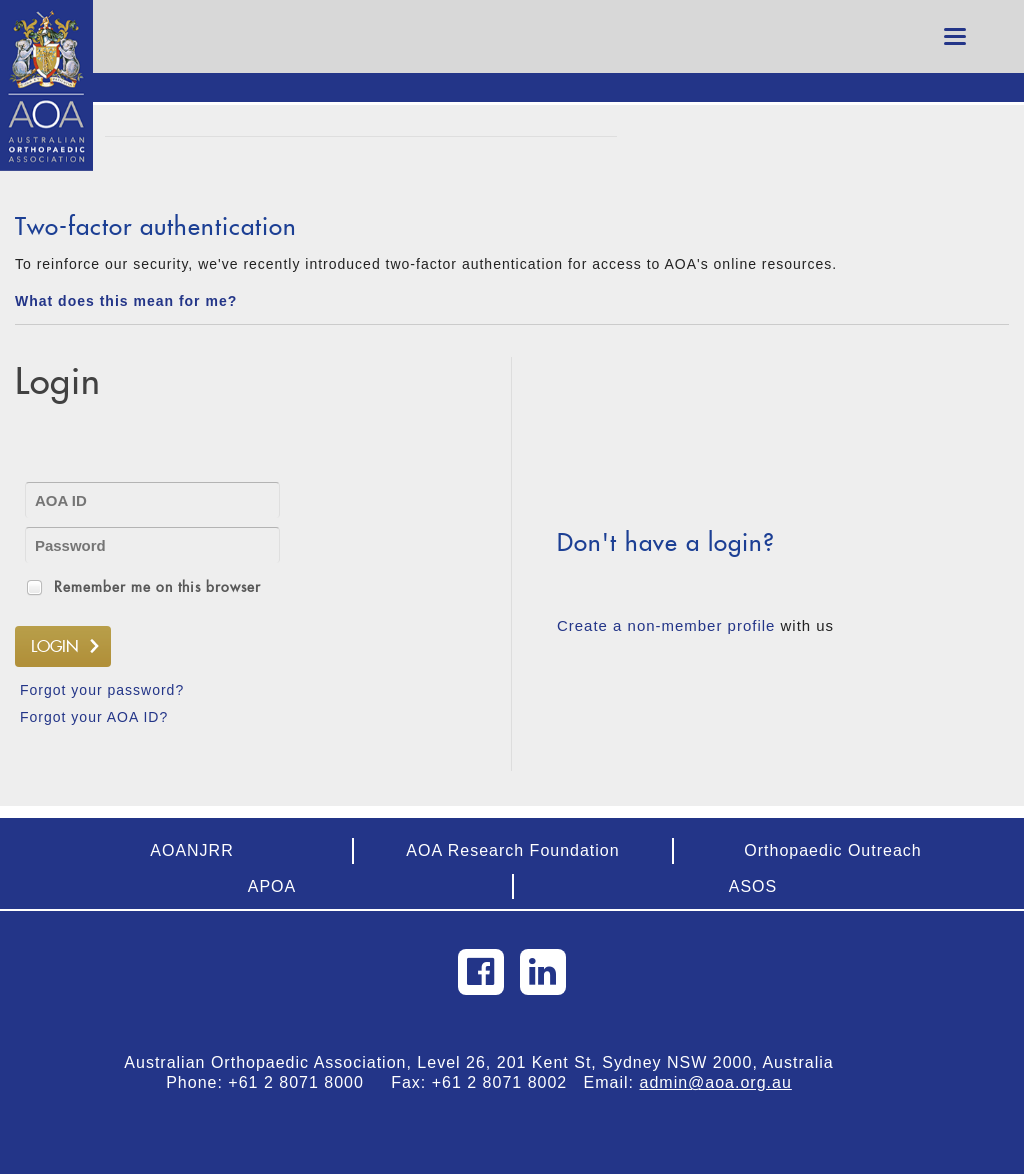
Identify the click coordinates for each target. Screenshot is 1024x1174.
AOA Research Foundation (512, 850)
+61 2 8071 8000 (304, 1082)
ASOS (753, 886)
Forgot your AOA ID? (94, 717)
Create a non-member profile (666, 625)
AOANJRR (191, 850)
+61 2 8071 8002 (508, 1082)
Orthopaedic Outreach (832, 850)
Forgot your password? (102, 690)
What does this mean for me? (126, 301)
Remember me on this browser (157, 587)
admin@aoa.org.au (716, 1082)
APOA (272, 886)
